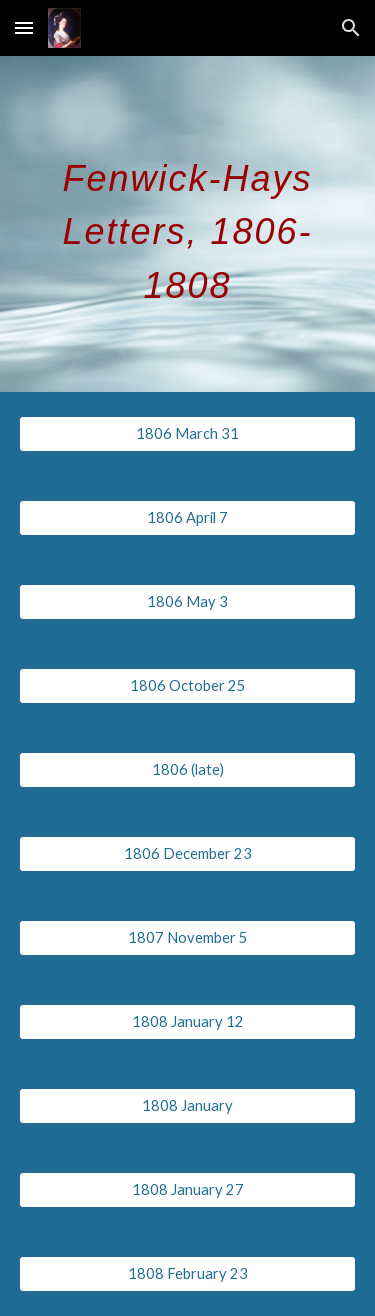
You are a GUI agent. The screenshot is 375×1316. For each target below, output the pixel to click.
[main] (188, 224)
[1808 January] (188, 1106)
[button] (24, 27)
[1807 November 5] (188, 938)
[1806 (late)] (188, 770)
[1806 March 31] (188, 434)
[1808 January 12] (188, 1022)
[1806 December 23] (188, 854)
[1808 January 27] (188, 1190)
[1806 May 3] (188, 602)
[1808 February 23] (188, 1274)
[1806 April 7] (188, 518)
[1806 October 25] (188, 686)
